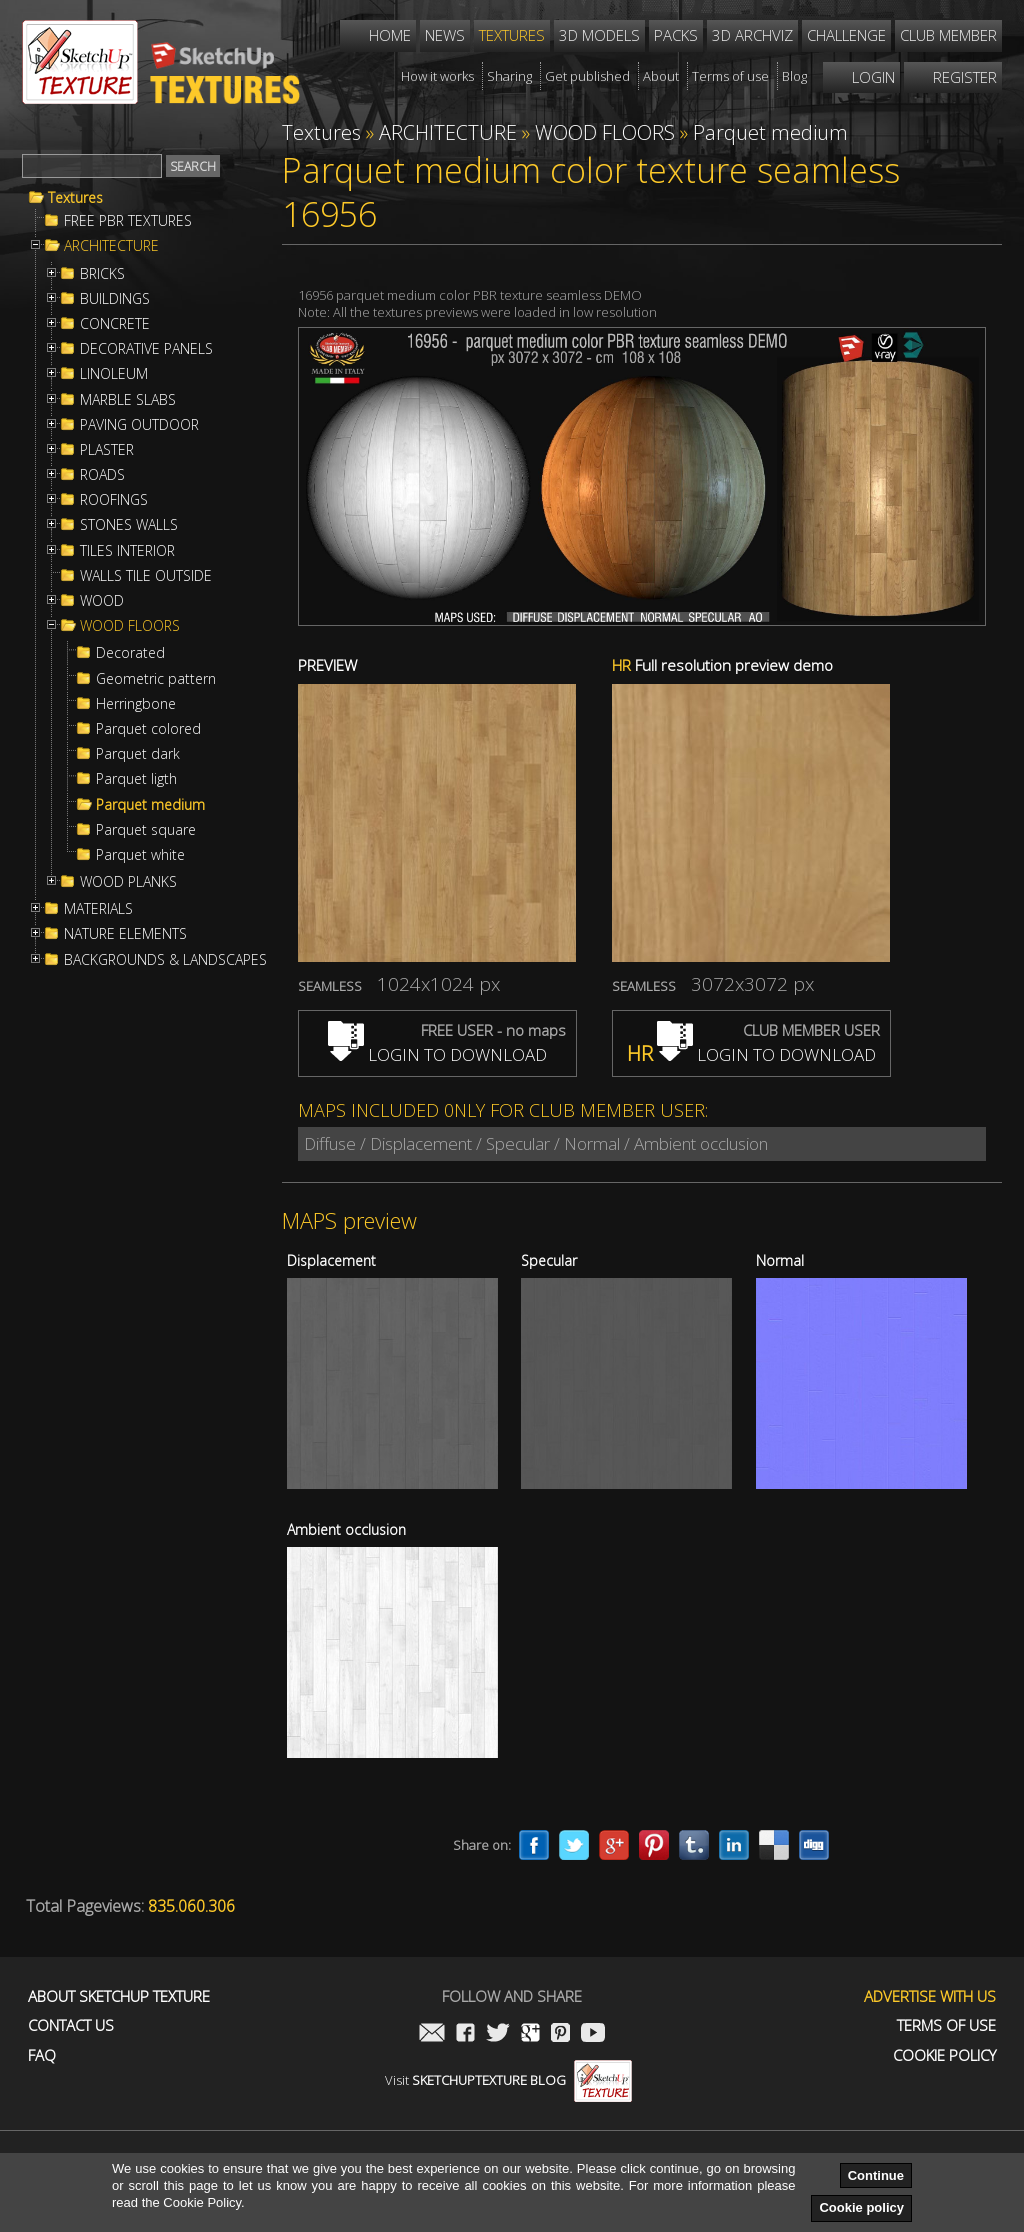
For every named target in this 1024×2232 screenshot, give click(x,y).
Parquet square (146, 830)
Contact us (71, 2025)
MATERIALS (98, 909)
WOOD (102, 601)
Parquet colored (148, 729)
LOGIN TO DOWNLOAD (437, 1054)
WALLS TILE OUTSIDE (146, 576)
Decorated (130, 653)
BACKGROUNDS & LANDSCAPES (165, 960)
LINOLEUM (114, 374)
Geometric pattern (156, 679)
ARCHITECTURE (111, 246)
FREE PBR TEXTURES (128, 221)
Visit (508, 2080)
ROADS (102, 475)
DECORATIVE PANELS (146, 349)
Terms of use (946, 2025)
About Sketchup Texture (119, 1996)
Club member (948, 35)
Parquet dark (138, 754)
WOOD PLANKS (128, 882)
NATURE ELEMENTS (125, 934)
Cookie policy (861, 2207)
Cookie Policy (944, 2055)
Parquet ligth (136, 779)
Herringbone (136, 704)
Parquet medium (150, 805)
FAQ (42, 2055)
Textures (75, 198)
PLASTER (107, 450)
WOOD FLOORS (130, 626)
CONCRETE (115, 324)
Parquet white (140, 855)
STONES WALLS (129, 525)
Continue (876, 2175)
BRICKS (102, 274)
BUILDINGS (115, 299)
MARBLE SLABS (128, 400)
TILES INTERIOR (127, 551)
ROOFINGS (114, 500)
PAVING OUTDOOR (139, 425)
